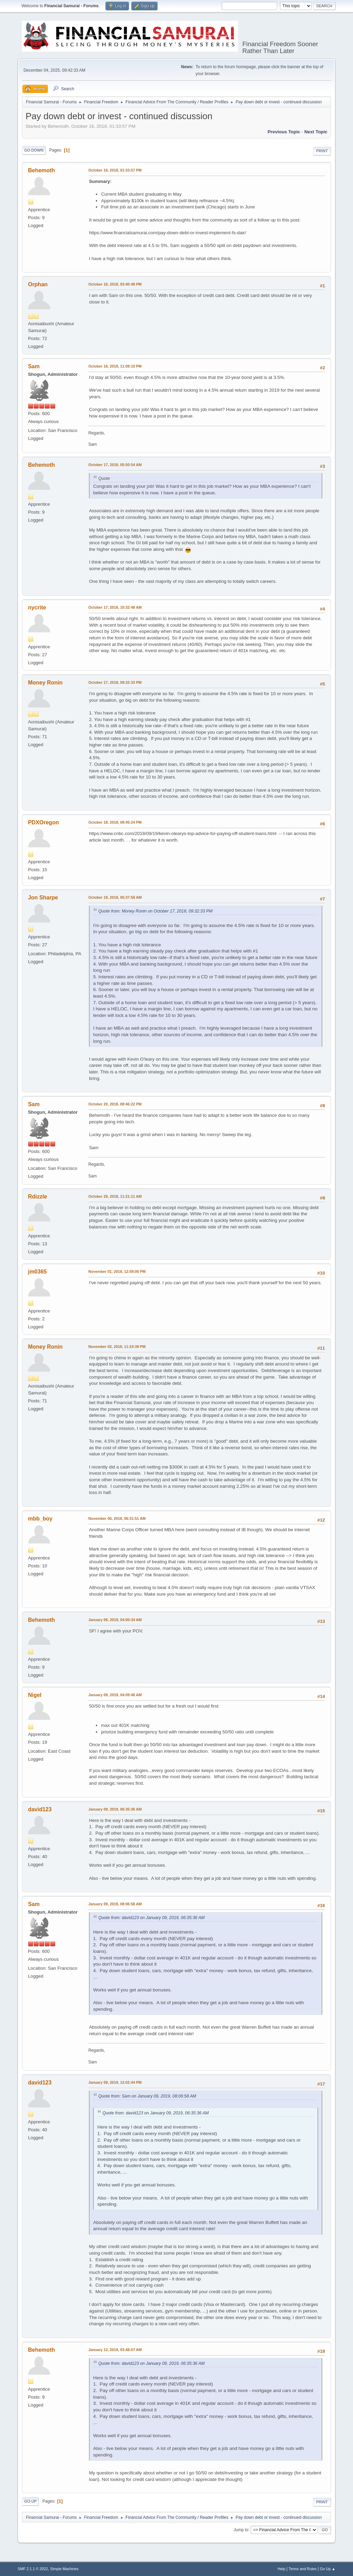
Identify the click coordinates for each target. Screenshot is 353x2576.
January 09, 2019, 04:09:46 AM (115, 1695)
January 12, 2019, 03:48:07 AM (115, 2350)
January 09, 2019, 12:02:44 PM (115, 2082)
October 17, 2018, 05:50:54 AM (115, 465)
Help (281, 2569)
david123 (39, 1809)
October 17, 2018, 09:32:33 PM (115, 682)
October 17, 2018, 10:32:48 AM (115, 607)
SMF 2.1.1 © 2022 (33, 2569)
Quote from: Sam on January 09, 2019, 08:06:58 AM (147, 2096)
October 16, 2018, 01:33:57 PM (115, 170)
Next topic (315, 131)
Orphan (38, 284)
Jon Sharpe (43, 897)
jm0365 (37, 1272)
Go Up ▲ (327, 2569)
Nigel (34, 1695)
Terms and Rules (302, 2569)
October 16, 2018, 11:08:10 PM (115, 366)
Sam (34, 366)
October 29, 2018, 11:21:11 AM (115, 1196)
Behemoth (41, 170)
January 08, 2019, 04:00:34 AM (115, 1620)
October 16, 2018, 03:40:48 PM (115, 284)
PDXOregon (43, 822)
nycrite (37, 607)
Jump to (241, 2529)
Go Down (33, 150)
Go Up (30, 2501)
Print (322, 151)
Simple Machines (64, 2569)
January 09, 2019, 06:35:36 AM (115, 1809)
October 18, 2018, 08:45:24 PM (115, 822)
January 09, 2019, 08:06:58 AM (115, 1904)
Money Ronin (45, 683)
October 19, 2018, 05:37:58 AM (115, 897)
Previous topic (284, 131)
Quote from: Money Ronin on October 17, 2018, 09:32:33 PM (155, 911)
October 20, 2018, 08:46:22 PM (115, 1104)
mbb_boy (40, 1519)
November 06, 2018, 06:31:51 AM (116, 1518)
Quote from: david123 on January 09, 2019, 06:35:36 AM (151, 1917)
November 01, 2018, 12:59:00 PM (116, 1271)
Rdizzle (37, 1196)
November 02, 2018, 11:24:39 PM (116, 1346)
